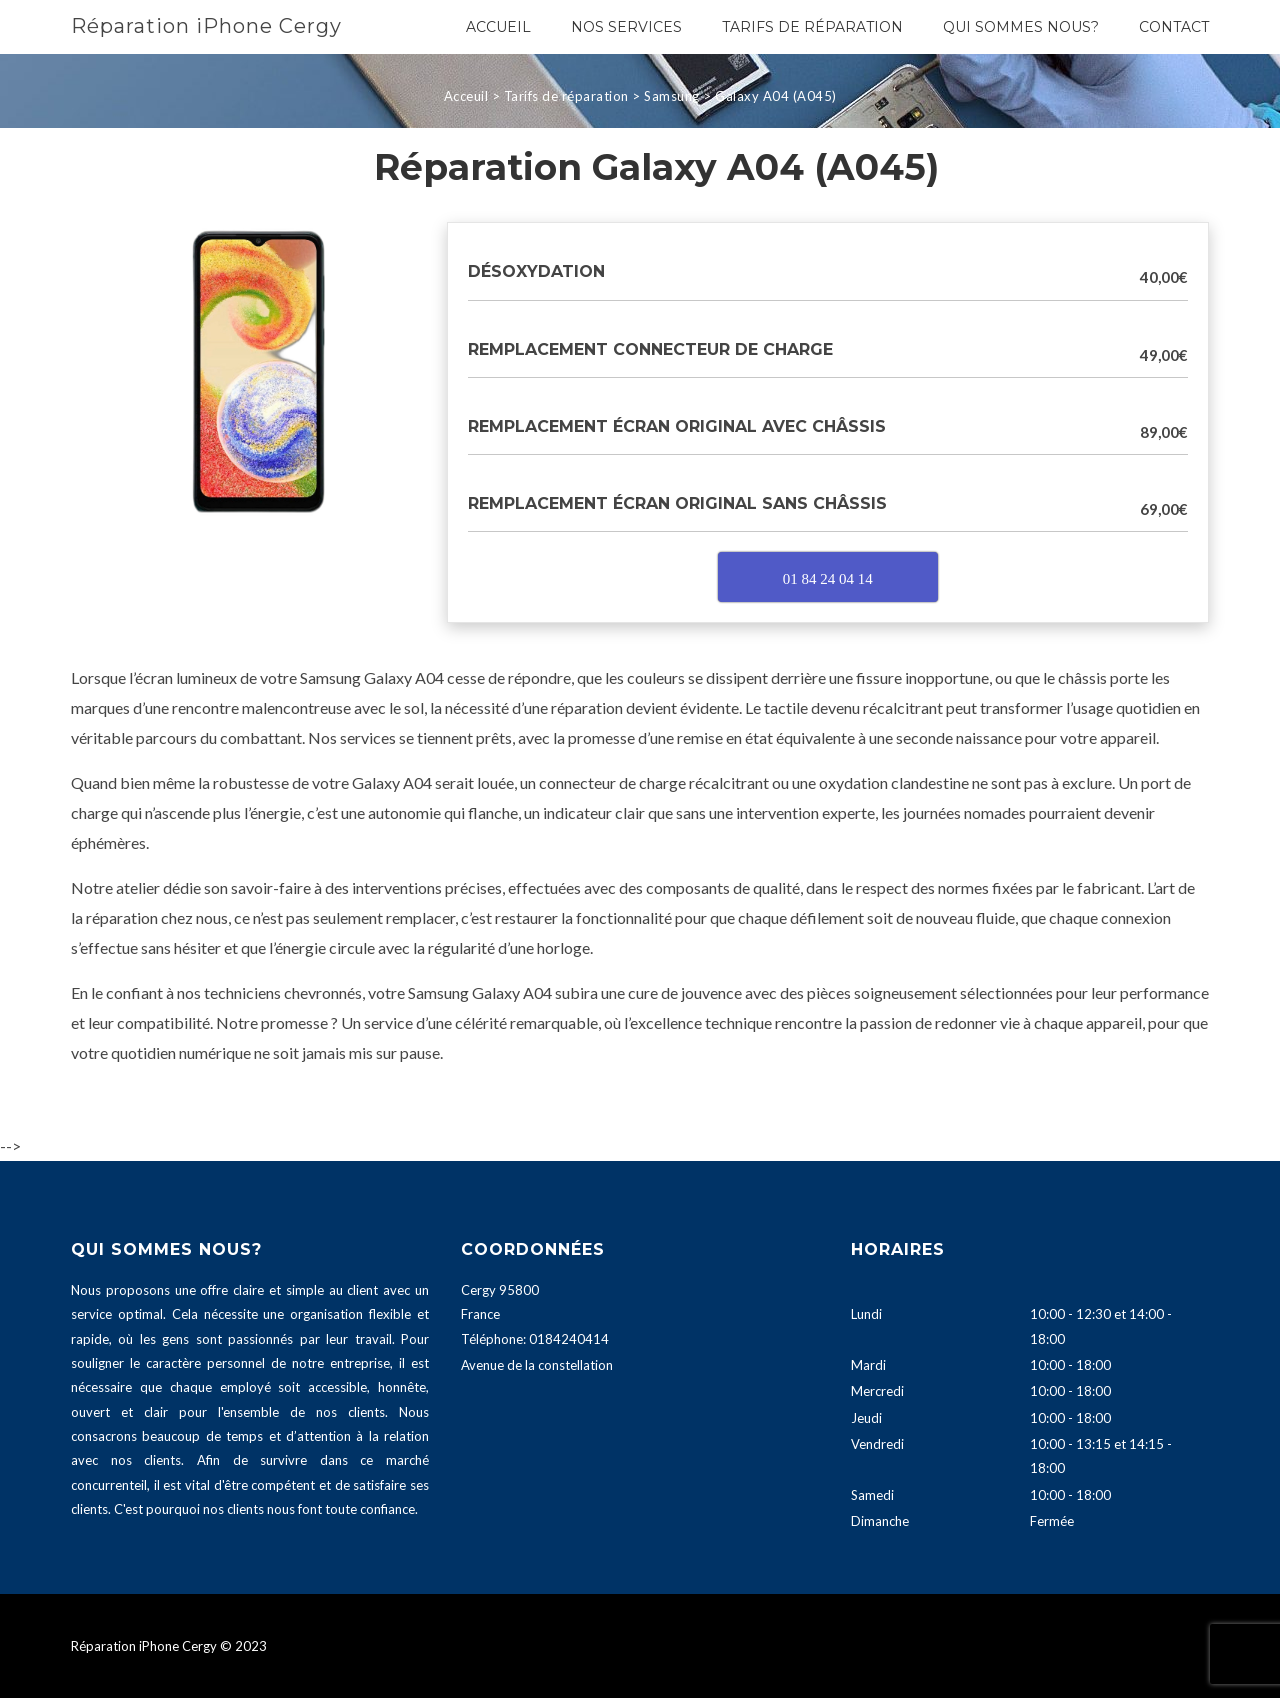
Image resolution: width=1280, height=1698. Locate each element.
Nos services (626, 27)
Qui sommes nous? (1021, 27)
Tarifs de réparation (812, 27)
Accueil (498, 27)
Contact (1174, 27)
